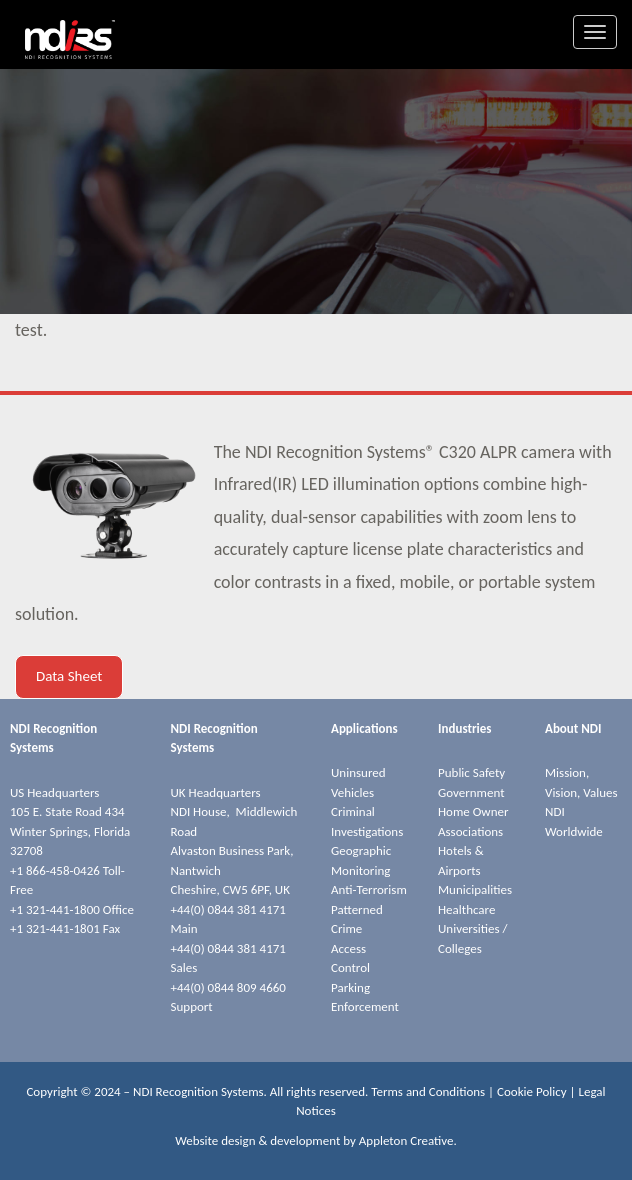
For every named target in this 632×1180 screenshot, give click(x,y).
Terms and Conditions (428, 1091)
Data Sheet (69, 676)
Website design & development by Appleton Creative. (316, 1140)
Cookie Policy (532, 1091)
